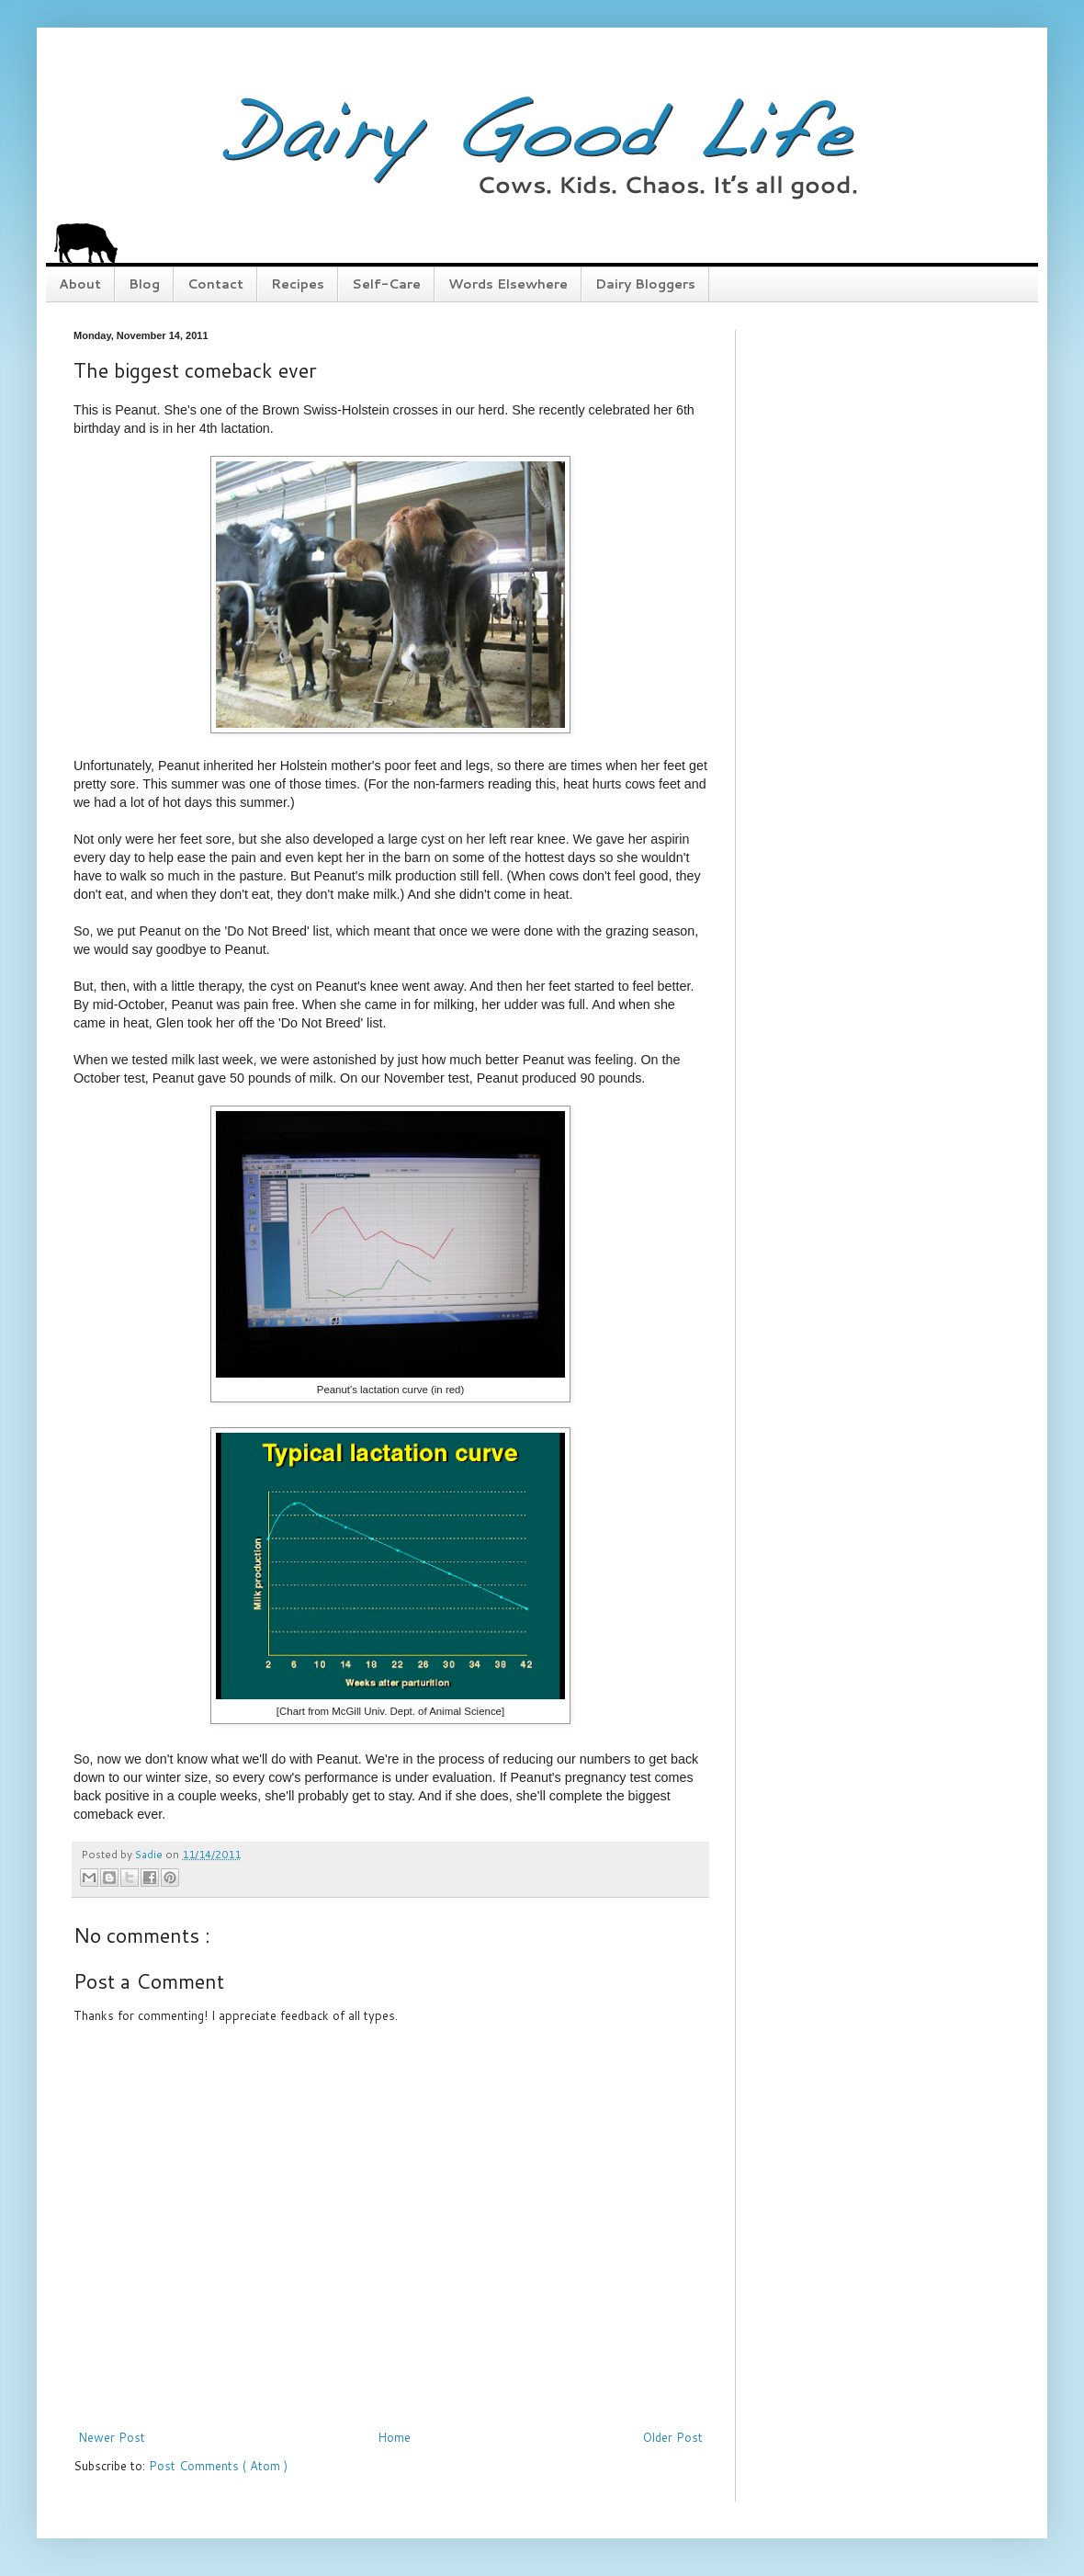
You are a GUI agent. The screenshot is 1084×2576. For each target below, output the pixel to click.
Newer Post (111, 2437)
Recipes (297, 284)
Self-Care (386, 284)
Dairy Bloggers (645, 284)
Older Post (673, 2437)
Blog (144, 284)
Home (394, 2437)
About (80, 284)
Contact (215, 284)
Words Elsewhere (508, 284)
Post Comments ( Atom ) (218, 2465)
